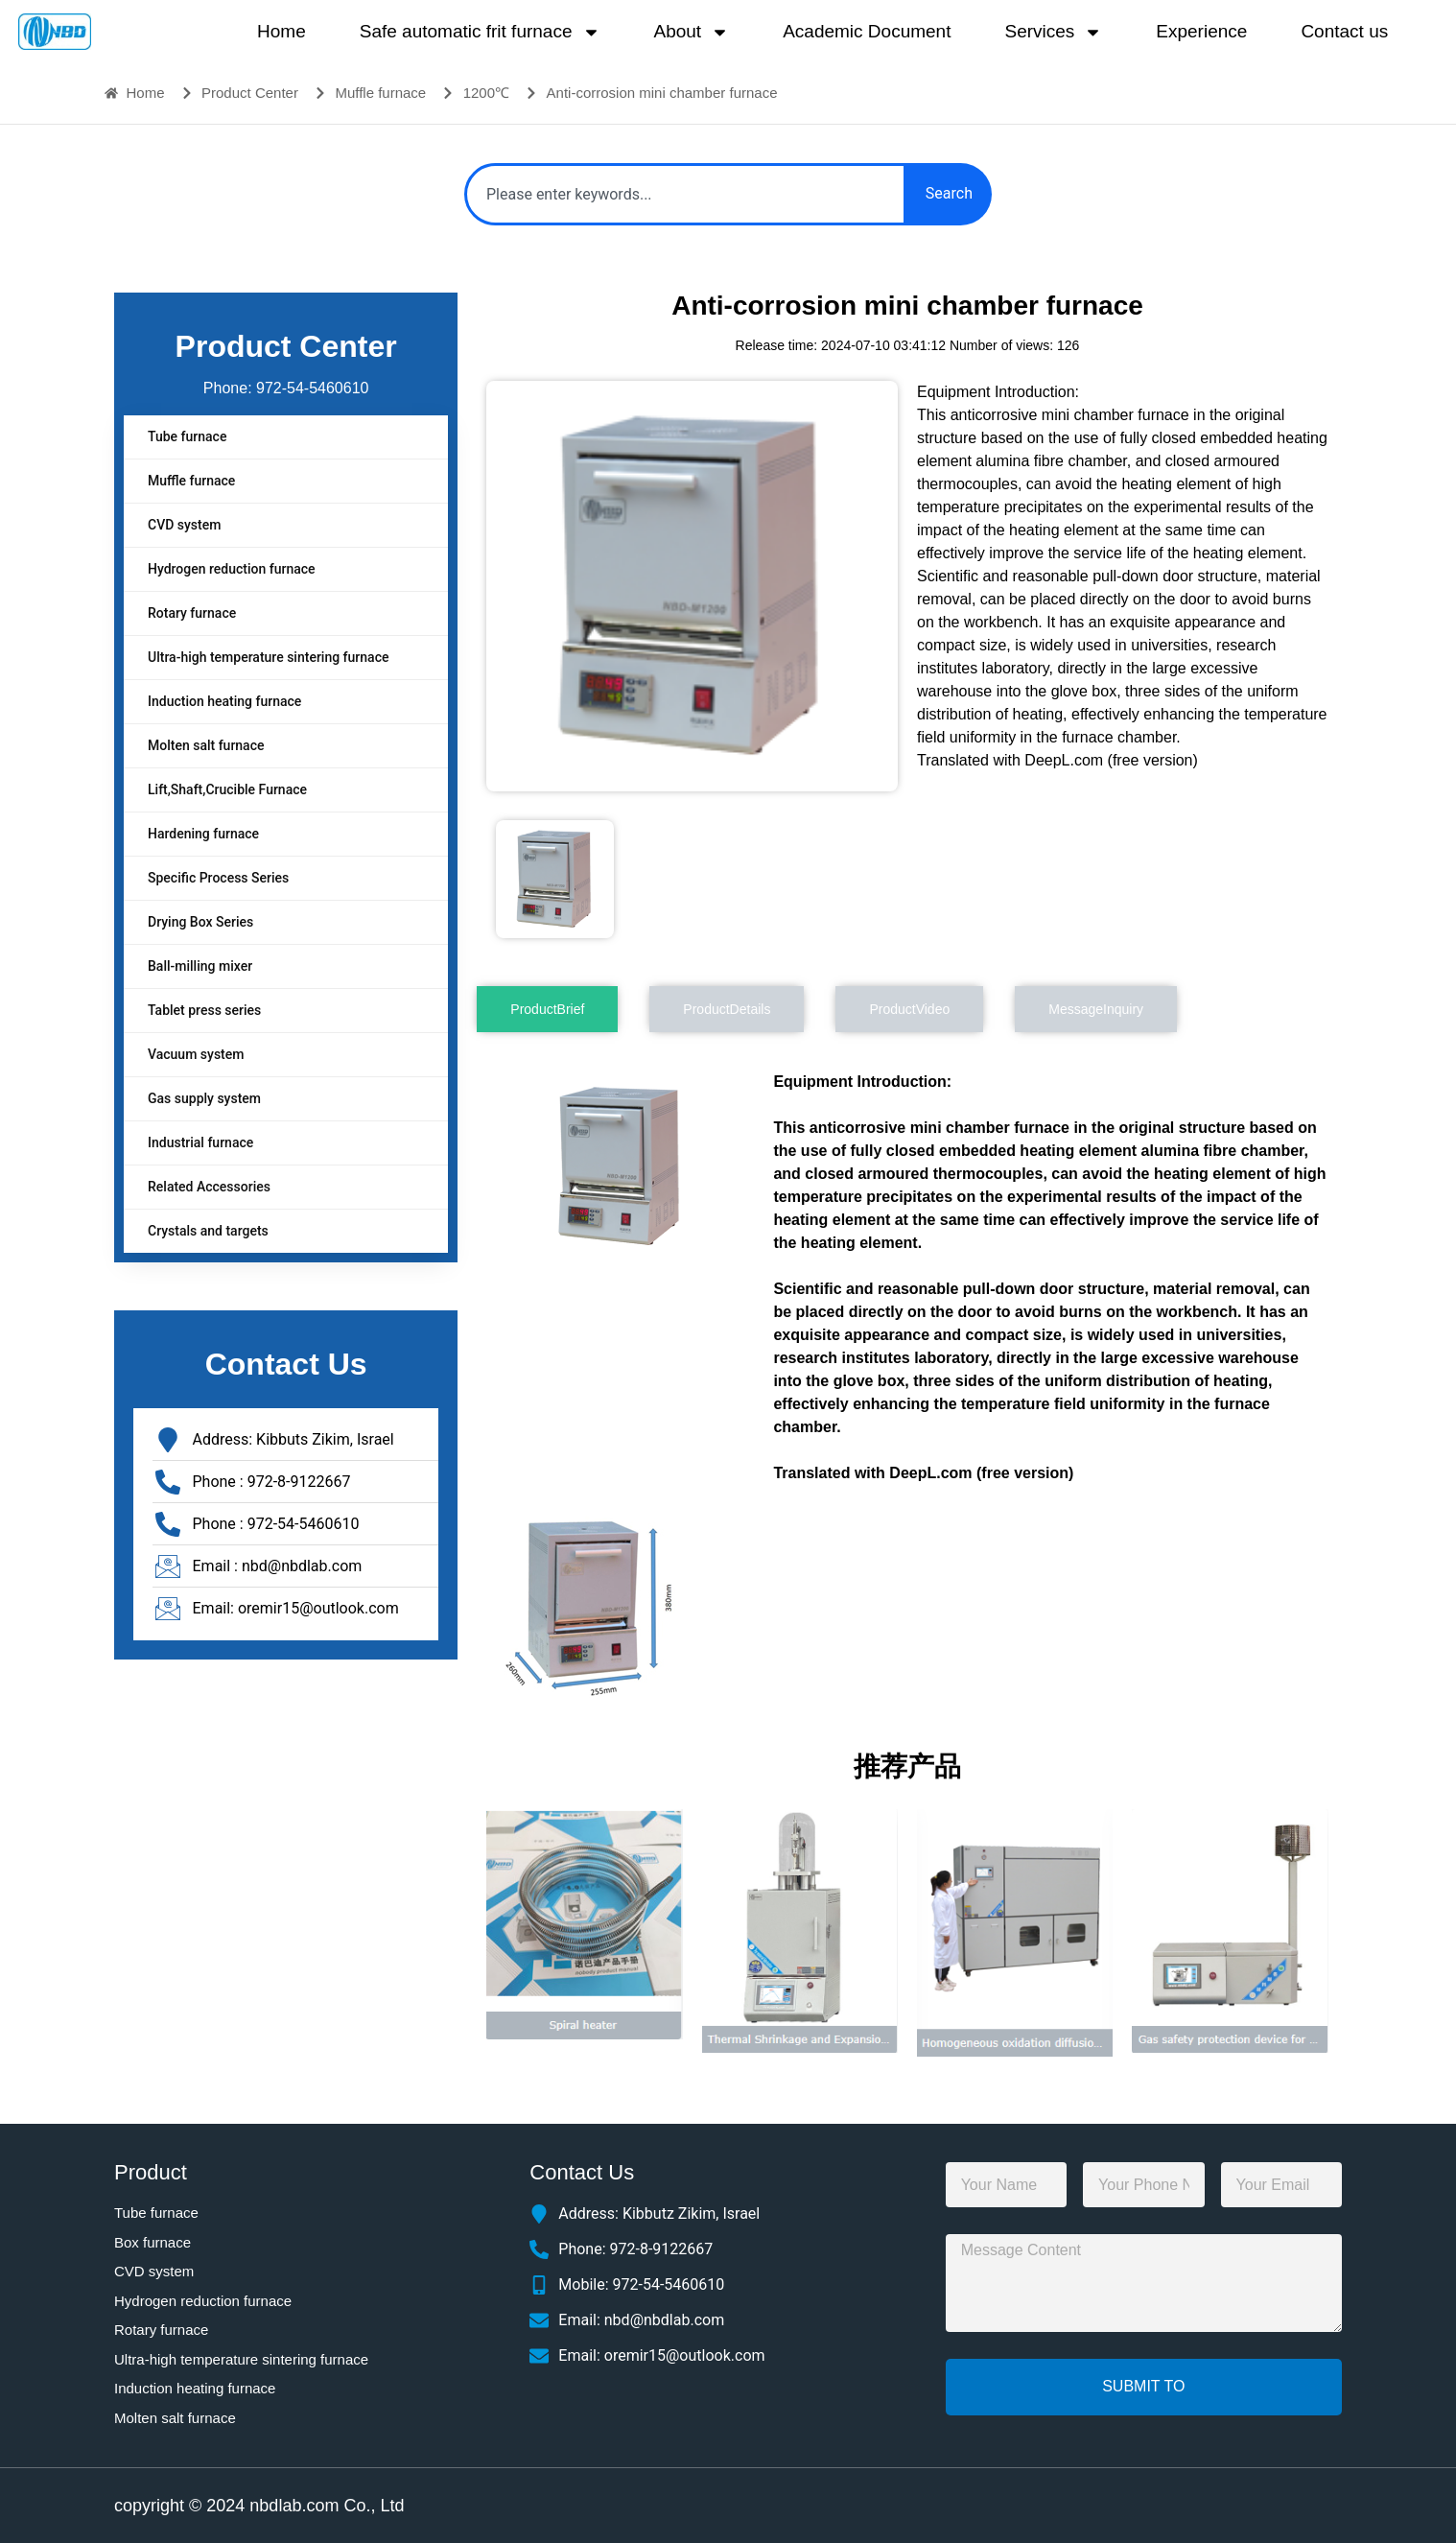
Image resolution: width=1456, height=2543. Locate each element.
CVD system (184, 524)
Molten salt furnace (206, 745)
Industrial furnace (200, 1142)
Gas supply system (204, 1098)
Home (281, 31)
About (692, 32)
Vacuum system (196, 1054)
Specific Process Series (218, 877)
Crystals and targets (208, 1230)
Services (1053, 32)
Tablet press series (204, 1010)
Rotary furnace (192, 613)
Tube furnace (187, 436)
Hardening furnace (203, 833)
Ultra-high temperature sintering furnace (268, 657)
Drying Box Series (200, 922)
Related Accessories (209, 1186)
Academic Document (867, 31)
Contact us (1344, 31)
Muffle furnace (191, 480)
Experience (1201, 31)
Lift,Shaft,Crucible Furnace (227, 789)
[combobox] (685, 194)
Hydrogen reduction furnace (232, 569)
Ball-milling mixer (200, 966)
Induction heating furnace (224, 701)
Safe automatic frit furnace (480, 32)
